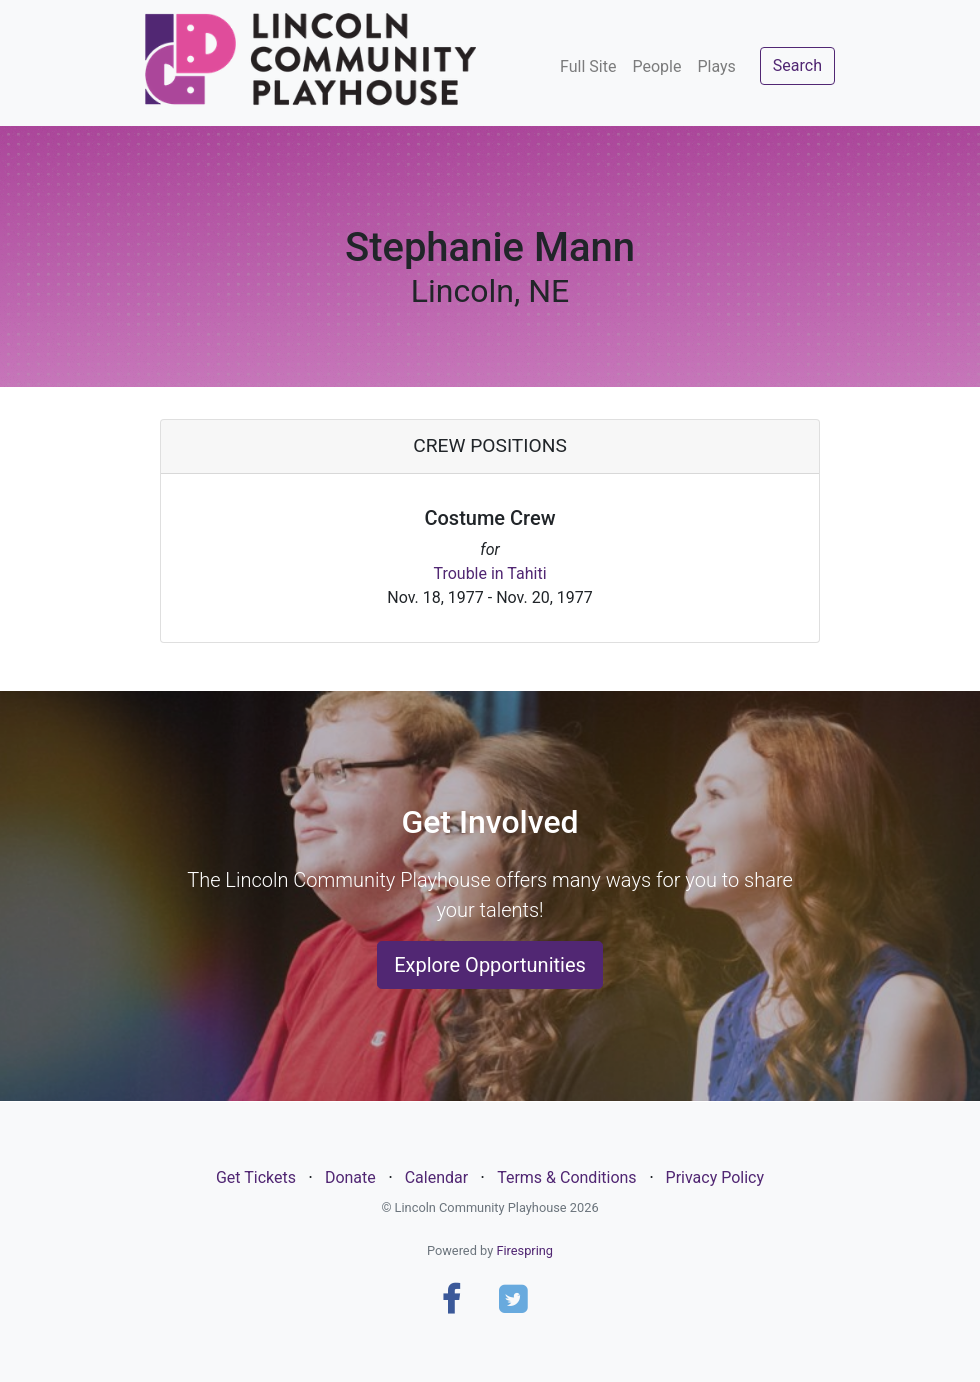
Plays (716, 66)
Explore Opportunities (490, 965)
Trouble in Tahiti (489, 573)
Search (797, 65)
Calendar (436, 1177)
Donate (350, 1177)
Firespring (524, 1250)
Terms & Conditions (567, 1177)
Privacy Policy (715, 1177)
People (656, 66)
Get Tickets (256, 1177)
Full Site (588, 66)
